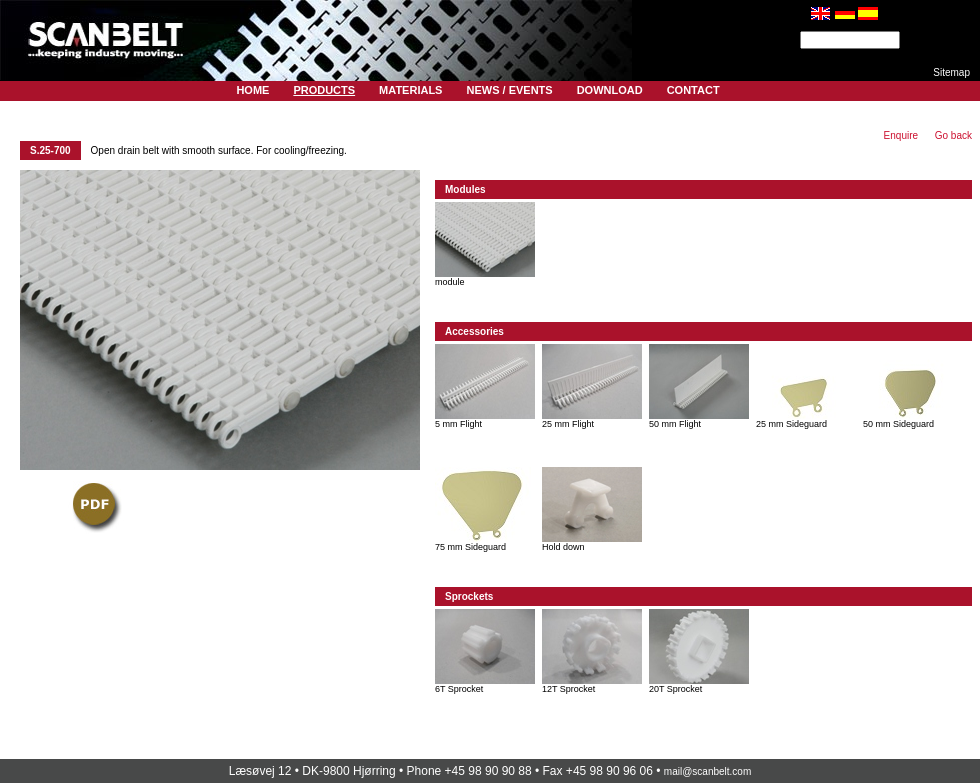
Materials (410, 90)
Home (252, 90)
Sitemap (951, 72)
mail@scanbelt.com (707, 771)
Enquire (901, 135)
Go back (953, 135)
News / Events (509, 90)
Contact (693, 90)
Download (610, 90)
